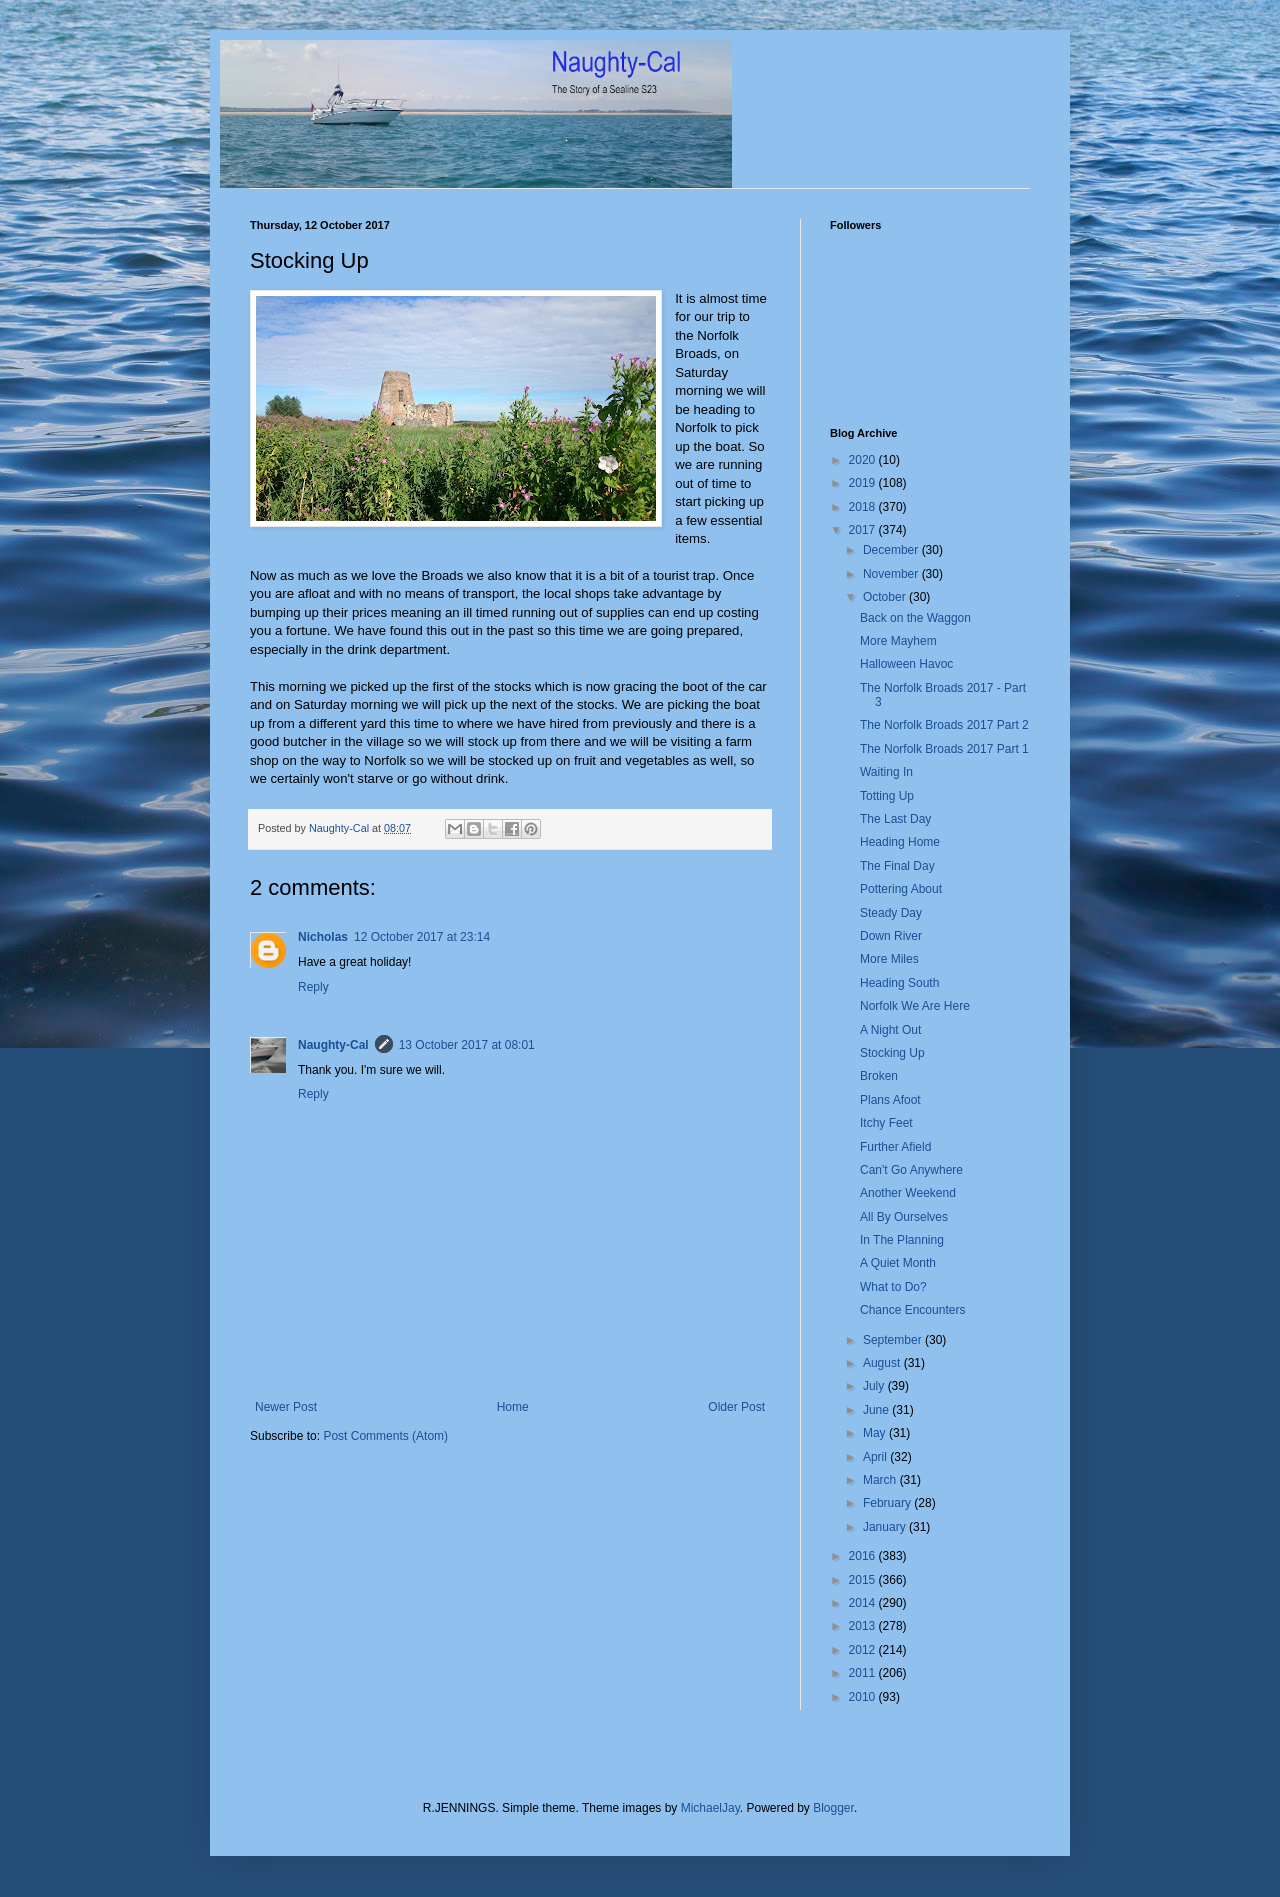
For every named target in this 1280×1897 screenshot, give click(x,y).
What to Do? (893, 1287)
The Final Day (897, 866)
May (876, 1433)
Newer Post (286, 1407)
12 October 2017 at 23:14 (422, 937)
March (881, 1480)
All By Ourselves (904, 1217)
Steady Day (891, 913)
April (876, 1457)
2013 (864, 1626)
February (888, 1503)
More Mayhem (898, 641)
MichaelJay (710, 1808)
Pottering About (901, 889)
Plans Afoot (890, 1100)
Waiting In (886, 772)
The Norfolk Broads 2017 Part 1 (944, 749)
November (892, 574)
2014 (864, 1603)
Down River (891, 936)
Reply (313, 987)
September (894, 1340)
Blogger (833, 1808)
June (877, 1410)
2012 (864, 1650)
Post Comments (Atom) (385, 1436)
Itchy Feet (886, 1123)
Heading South (899, 983)
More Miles (889, 959)
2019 (864, 483)
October (886, 597)
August (883, 1363)
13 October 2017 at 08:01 (467, 1045)
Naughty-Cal (333, 1045)
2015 (864, 1580)
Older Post (736, 1407)
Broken (879, 1076)
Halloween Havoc (906, 664)
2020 (864, 460)
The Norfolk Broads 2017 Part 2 (944, 725)
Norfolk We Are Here (915, 1006)
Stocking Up (892, 1053)
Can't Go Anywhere (911, 1170)
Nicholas (323, 937)
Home (513, 1407)
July (875, 1386)
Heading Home (900, 842)
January (886, 1527)
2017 (864, 530)
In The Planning (902, 1240)
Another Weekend (908, 1193)
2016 (864, 1556)
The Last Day (895, 819)
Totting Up (887, 796)
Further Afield (895, 1147)
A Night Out (890, 1030)
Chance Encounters (912, 1310)
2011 (864, 1673)
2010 (864, 1697)
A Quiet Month (898, 1263)
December (892, 550)
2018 (864, 507)
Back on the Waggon (915, 618)
